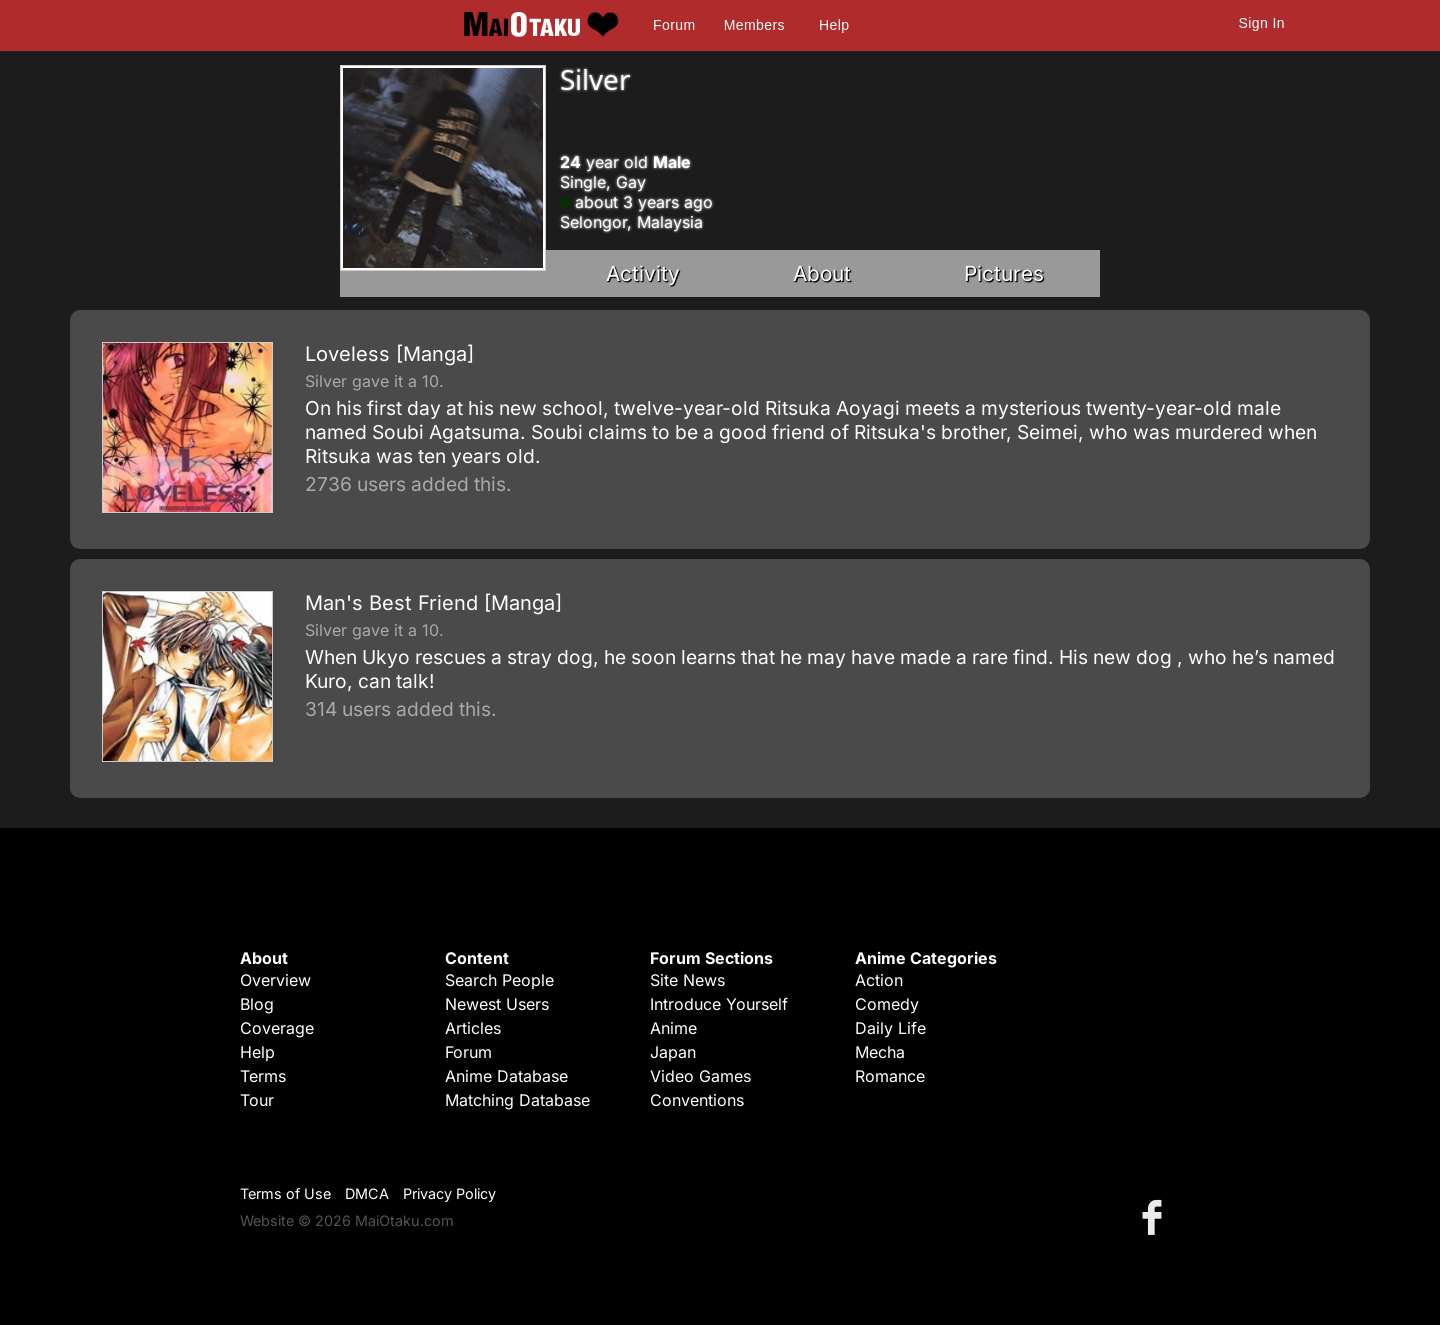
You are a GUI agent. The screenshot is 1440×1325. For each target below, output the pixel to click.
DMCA (367, 1193)
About (822, 273)
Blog (257, 1004)
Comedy (887, 1004)
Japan (673, 1052)
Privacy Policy (449, 1193)
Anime (673, 1028)
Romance (890, 1076)
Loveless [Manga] (389, 354)
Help (834, 25)
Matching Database (517, 1100)
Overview (275, 980)
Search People (499, 980)
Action (879, 980)
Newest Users (497, 1004)
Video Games (700, 1076)
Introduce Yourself (719, 1004)
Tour (257, 1100)
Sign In (1262, 23)
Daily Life (890, 1028)
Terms (263, 1076)
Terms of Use (285, 1193)
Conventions (697, 1100)
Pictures (1004, 273)
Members (754, 25)
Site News (687, 980)
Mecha (880, 1052)
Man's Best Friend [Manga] (433, 603)
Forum (674, 25)
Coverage (277, 1028)
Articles (473, 1028)
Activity (643, 273)
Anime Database (506, 1076)
